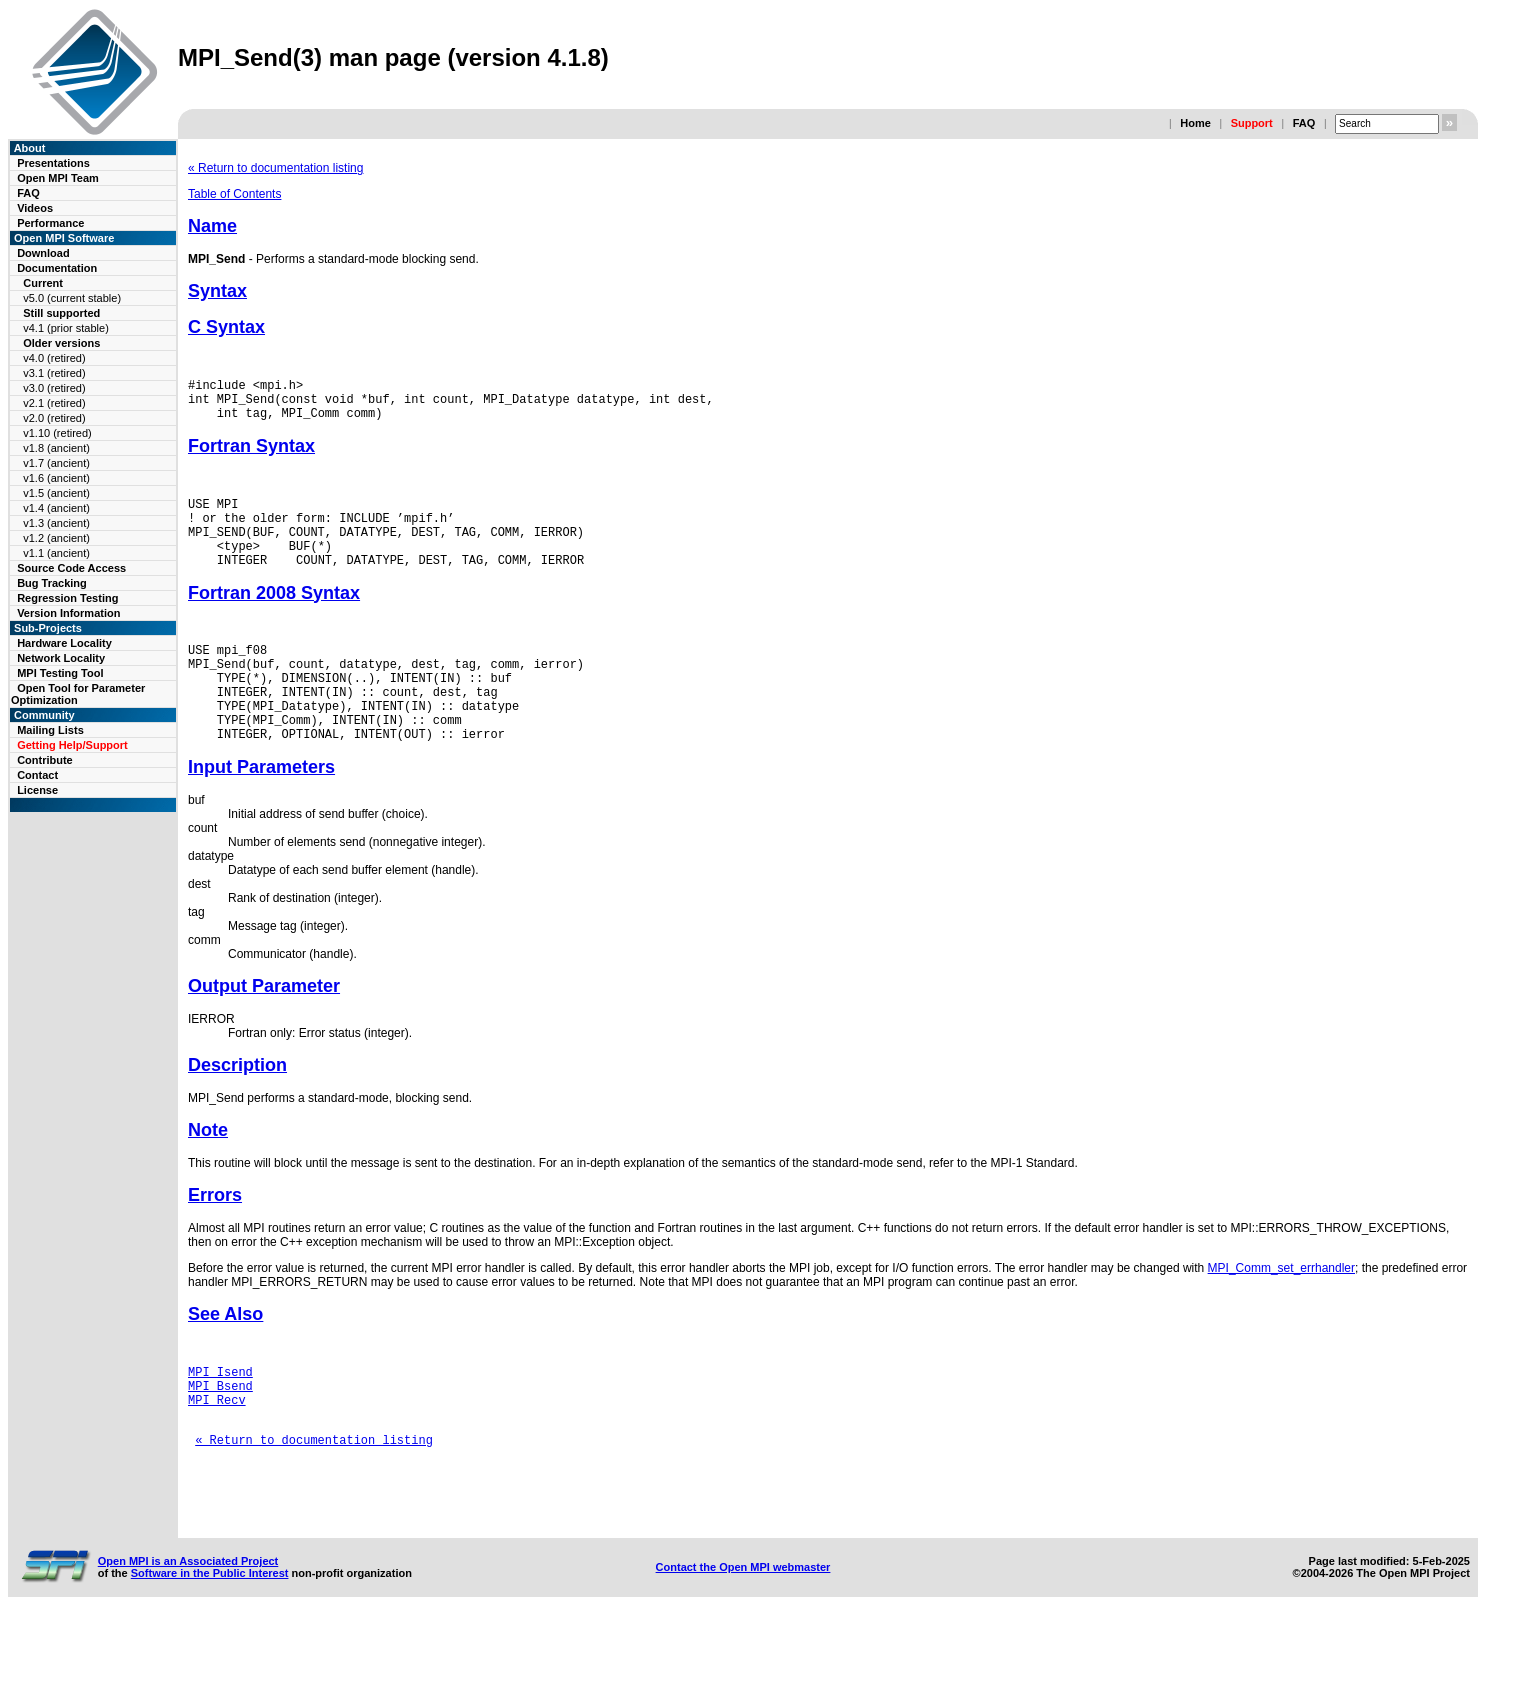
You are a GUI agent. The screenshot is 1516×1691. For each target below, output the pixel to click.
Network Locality (61, 658)
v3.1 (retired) (54, 373)
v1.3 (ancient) (56, 523)
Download (43, 253)
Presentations (53, 163)
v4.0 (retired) (54, 358)
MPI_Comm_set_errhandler (1281, 1313)
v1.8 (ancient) (56, 448)
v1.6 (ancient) (56, 478)
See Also (225, 1359)
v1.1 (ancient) (56, 553)
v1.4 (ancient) (56, 508)
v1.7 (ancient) (56, 463)
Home (1195, 123)
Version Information (68, 613)
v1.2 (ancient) (56, 538)
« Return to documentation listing (275, 168)
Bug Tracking (52, 583)
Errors (215, 1240)
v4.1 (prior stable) (66, 328)
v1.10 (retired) (57, 433)
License (37, 790)
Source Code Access (71, 568)
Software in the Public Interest (210, 1645)
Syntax (217, 291)
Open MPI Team (58, 178)
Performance (50, 223)
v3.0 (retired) (54, 388)
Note (208, 1175)
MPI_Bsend (220, 1436)
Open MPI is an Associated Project (188, 1633)
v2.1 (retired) (54, 403)
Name (212, 226)
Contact (37, 775)
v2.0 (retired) (54, 418)
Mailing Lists (50, 730)
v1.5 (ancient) (56, 493)
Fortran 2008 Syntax (274, 617)
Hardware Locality (64, 643)
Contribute (45, 760)
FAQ (1304, 123)
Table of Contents (234, 194)
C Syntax (226, 327)
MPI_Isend (220, 1419)
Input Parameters (261, 812)
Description (237, 1110)
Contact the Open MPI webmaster (743, 1639)
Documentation (57, 268)
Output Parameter (264, 1031)
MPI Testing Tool (60, 673)
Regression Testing (67, 598)
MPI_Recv (217, 1453)
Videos (35, 208)
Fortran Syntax (251, 455)
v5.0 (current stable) (72, 298)
